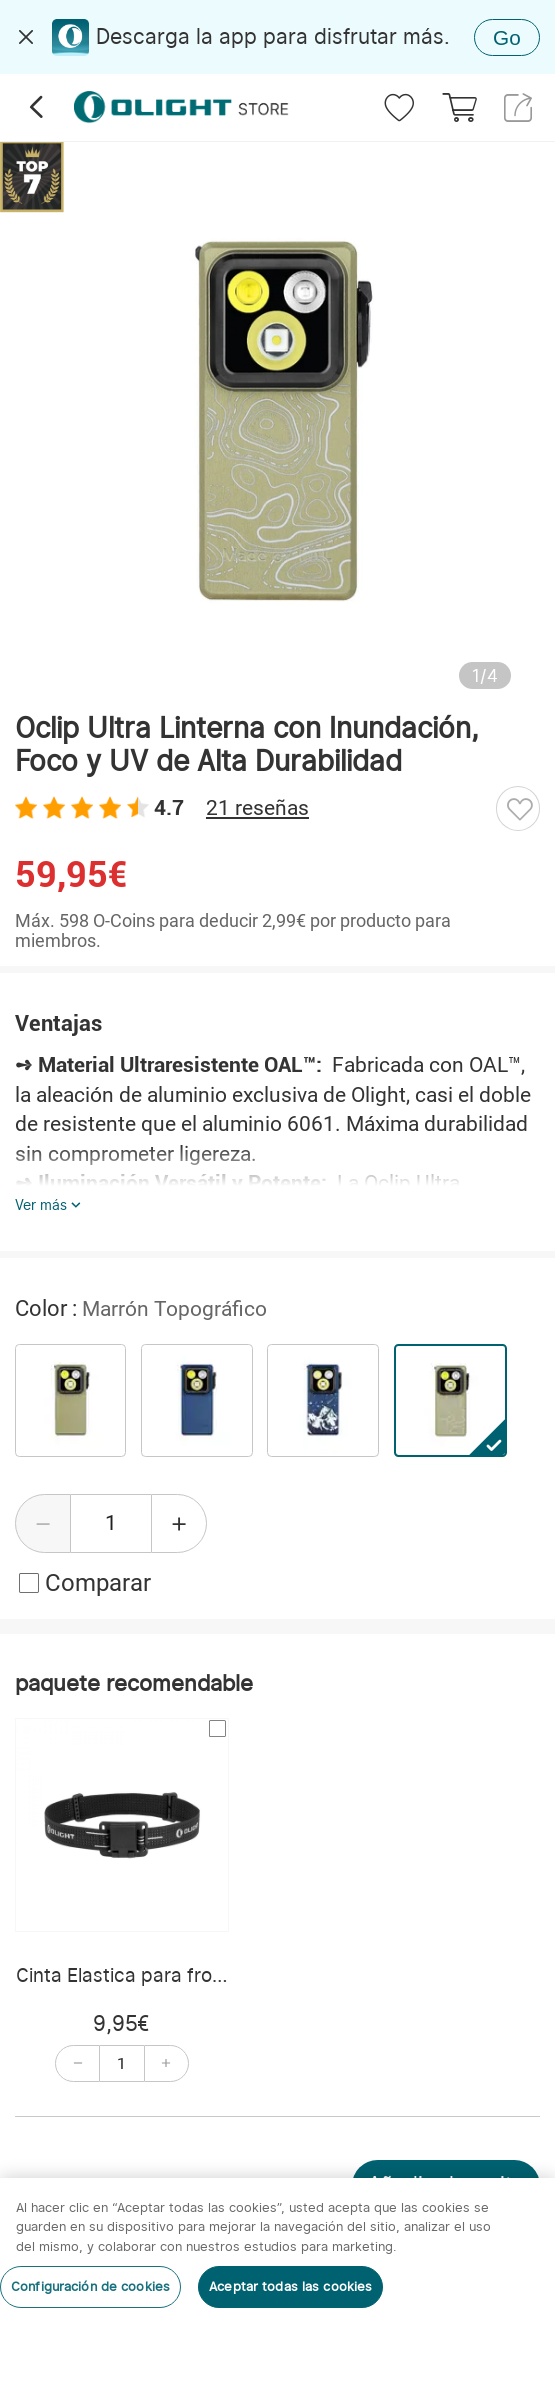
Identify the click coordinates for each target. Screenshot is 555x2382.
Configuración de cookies (90, 2286)
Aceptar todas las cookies (290, 2286)
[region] (277, 2280)
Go (507, 37)
